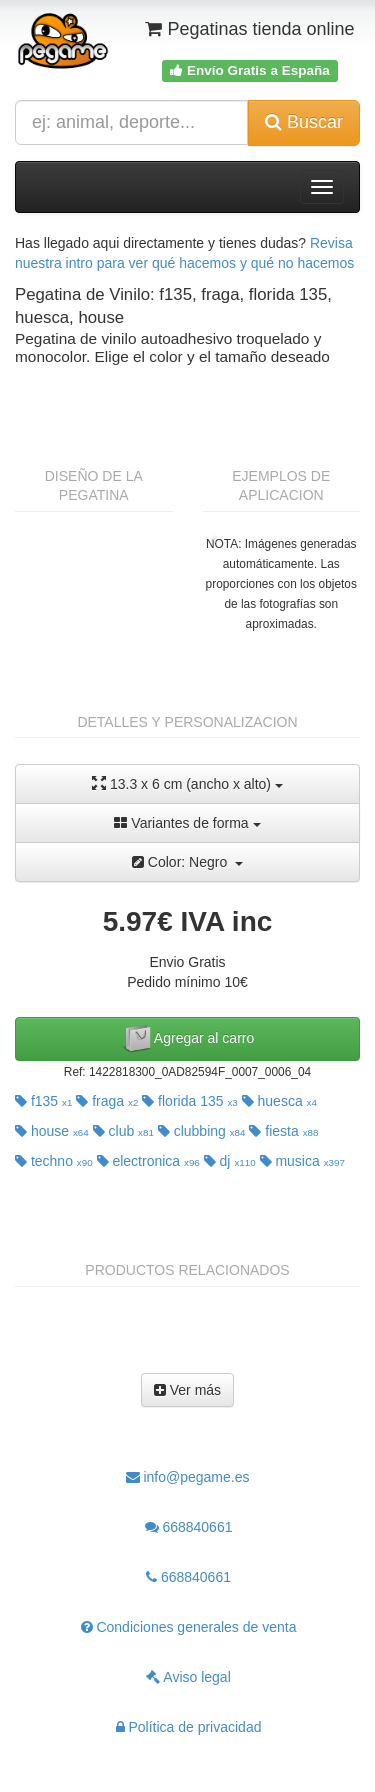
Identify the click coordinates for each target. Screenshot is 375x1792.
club (123, 1131)
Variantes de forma (187, 823)
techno (54, 1161)
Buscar (304, 122)
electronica (148, 1161)
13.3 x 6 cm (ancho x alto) (187, 783)
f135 (43, 1101)
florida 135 (190, 1101)
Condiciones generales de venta (189, 1627)
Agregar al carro (188, 1039)
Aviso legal (188, 1677)
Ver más (187, 1390)
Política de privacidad (189, 1727)
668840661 (189, 1527)
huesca (279, 1101)
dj (230, 1161)
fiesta (283, 1131)
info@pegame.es (188, 1477)
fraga (107, 1101)
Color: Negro (187, 862)
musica (302, 1161)
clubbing (202, 1131)
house (52, 1131)
